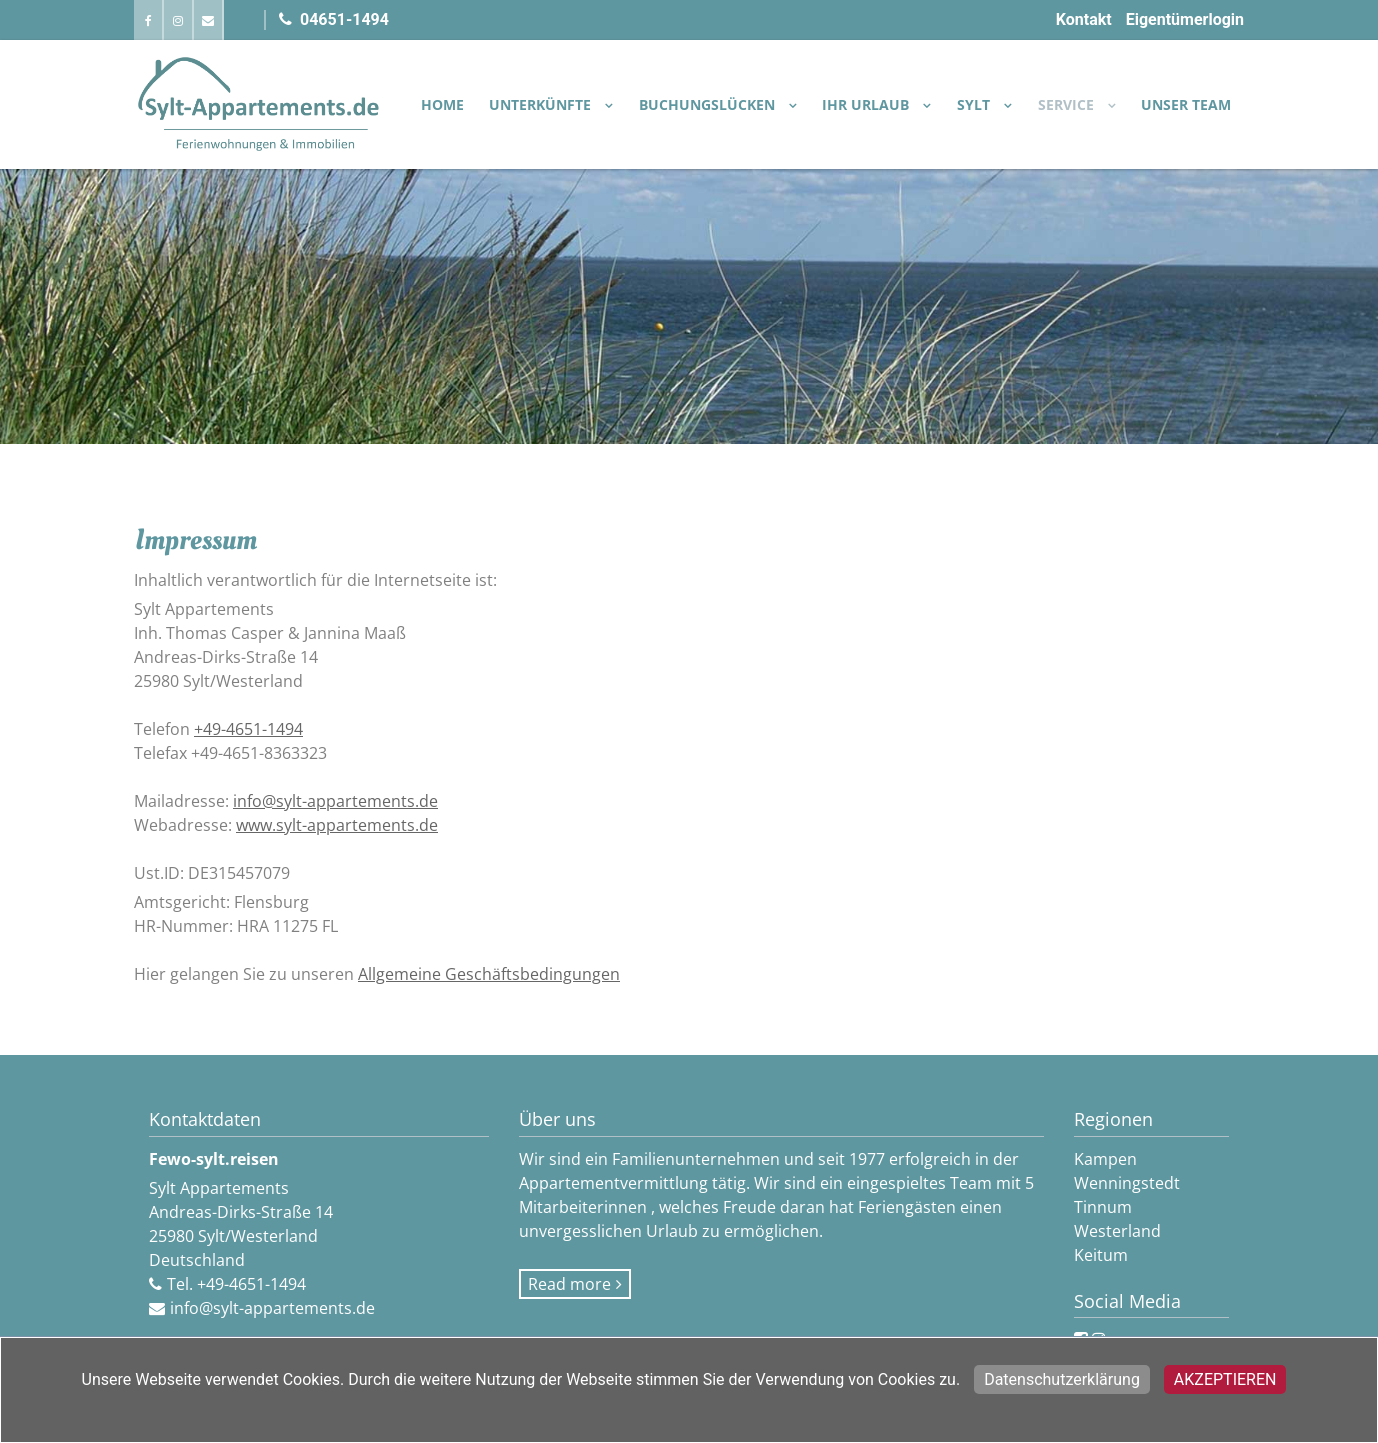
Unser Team (1186, 104)
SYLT (975, 104)
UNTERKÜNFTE (542, 104)
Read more (569, 1284)
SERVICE (1068, 104)
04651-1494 (334, 19)
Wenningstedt (1127, 1183)
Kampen (1105, 1159)
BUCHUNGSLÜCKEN (709, 104)
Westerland (1117, 1231)
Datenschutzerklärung (1062, 1379)
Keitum (1101, 1255)
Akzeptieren (1225, 1379)
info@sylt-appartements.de (335, 801)
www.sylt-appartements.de (337, 825)
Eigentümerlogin (1185, 19)
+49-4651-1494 (248, 729)
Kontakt (1084, 19)
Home (442, 104)
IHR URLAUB (867, 104)
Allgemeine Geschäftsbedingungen (489, 974)
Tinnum (1103, 1207)
